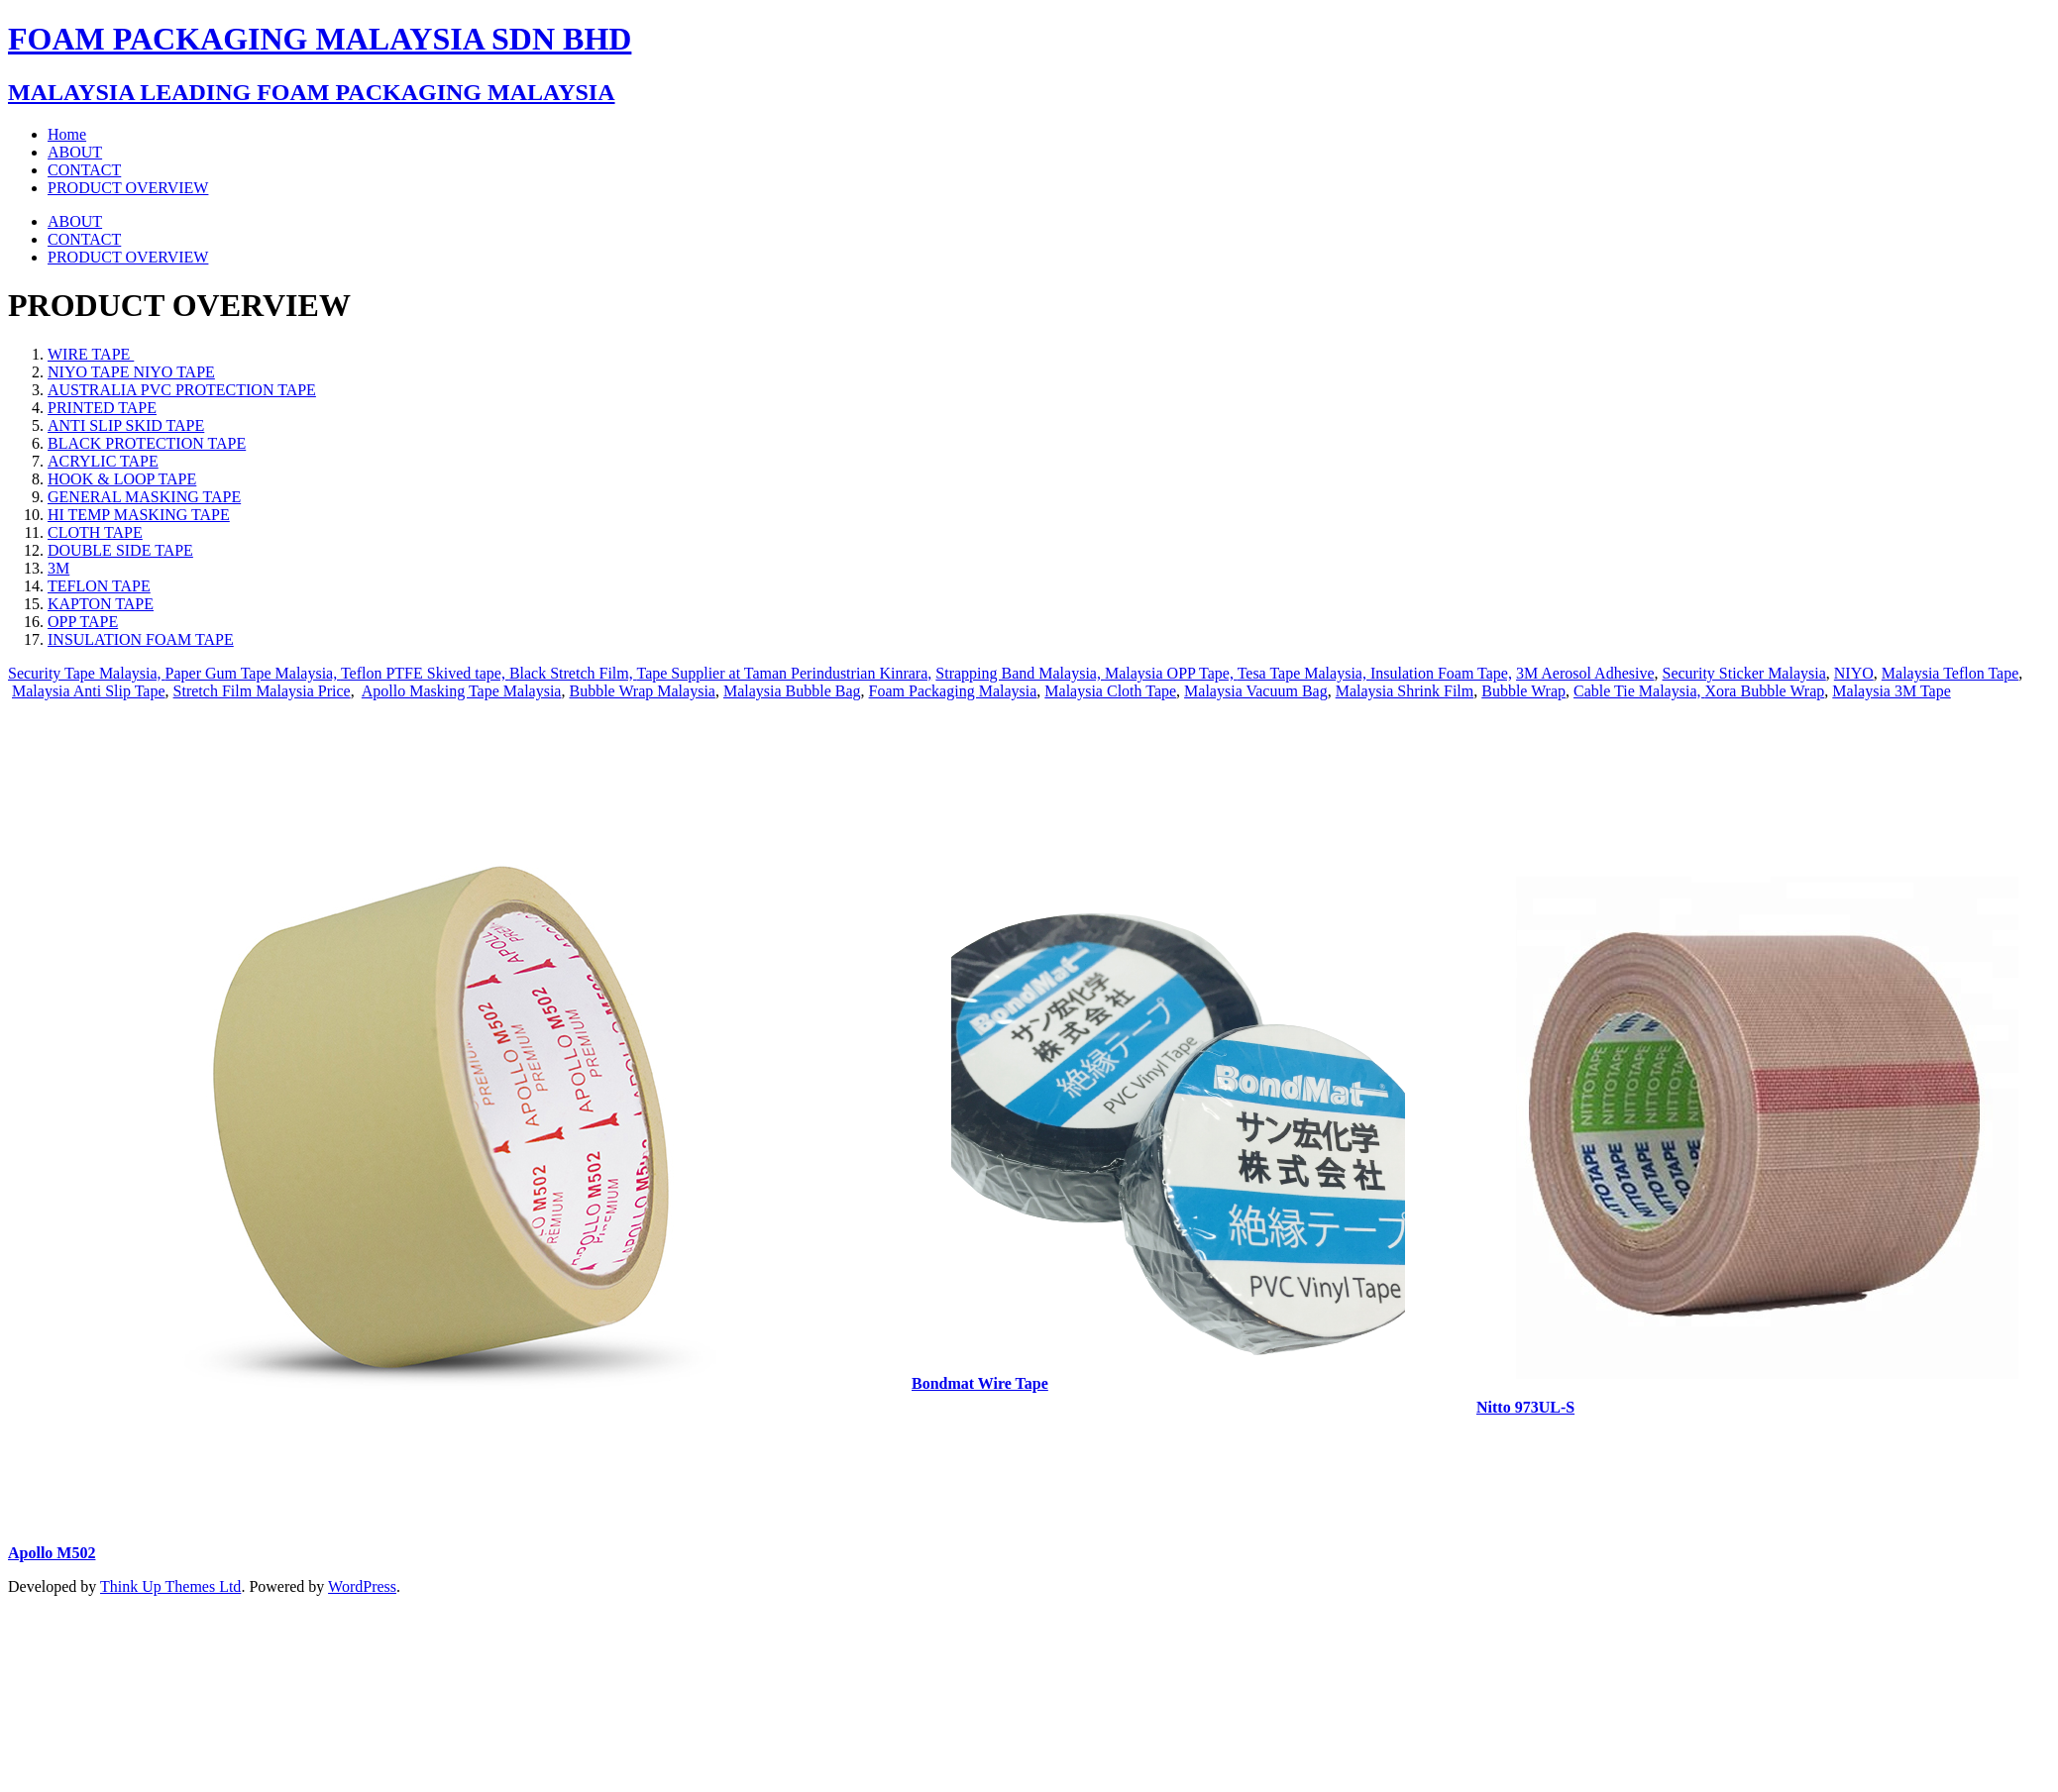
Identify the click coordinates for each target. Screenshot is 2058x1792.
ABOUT (75, 221)
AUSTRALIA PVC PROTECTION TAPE (182, 389)
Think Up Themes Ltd (170, 1586)
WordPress (362, 1586)
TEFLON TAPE (99, 586)
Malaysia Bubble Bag (792, 691)
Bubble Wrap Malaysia (641, 691)
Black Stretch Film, (573, 673)
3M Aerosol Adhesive (1585, 673)
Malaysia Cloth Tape (1110, 691)
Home (67, 134)
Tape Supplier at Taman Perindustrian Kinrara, (783, 673)
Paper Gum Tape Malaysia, (253, 673)
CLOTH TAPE (95, 532)
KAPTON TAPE (101, 603)
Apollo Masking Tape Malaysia (462, 691)
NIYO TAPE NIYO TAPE (131, 372)
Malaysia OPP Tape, (1171, 673)
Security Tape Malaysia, (86, 673)
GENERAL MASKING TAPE (144, 496)
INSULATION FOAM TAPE (141, 639)
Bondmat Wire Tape (980, 1383)
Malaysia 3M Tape (1891, 691)
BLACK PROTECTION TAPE (147, 443)
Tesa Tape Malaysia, (1304, 673)
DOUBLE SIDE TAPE (120, 550)
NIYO (1854, 673)
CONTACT (84, 239)
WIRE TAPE (91, 354)
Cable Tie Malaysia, (1638, 691)
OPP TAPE (83, 621)
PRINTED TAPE (102, 407)
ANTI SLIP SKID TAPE (126, 425)
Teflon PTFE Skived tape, (425, 673)
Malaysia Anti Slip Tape (88, 691)
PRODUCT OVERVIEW (128, 257)
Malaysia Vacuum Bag (1256, 691)
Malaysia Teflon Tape (1950, 673)
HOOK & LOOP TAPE (122, 479)
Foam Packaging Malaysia (953, 691)
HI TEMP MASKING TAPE (139, 514)
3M (58, 568)
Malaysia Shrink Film (1405, 691)
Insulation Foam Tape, (1441, 673)
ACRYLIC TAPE (103, 461)
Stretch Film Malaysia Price (262, 691)
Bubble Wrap (1523, 691)
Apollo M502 (51, 1552)
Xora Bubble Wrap (1764, 691)
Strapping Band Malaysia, (1020, 673)
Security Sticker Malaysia (1744, 673)
